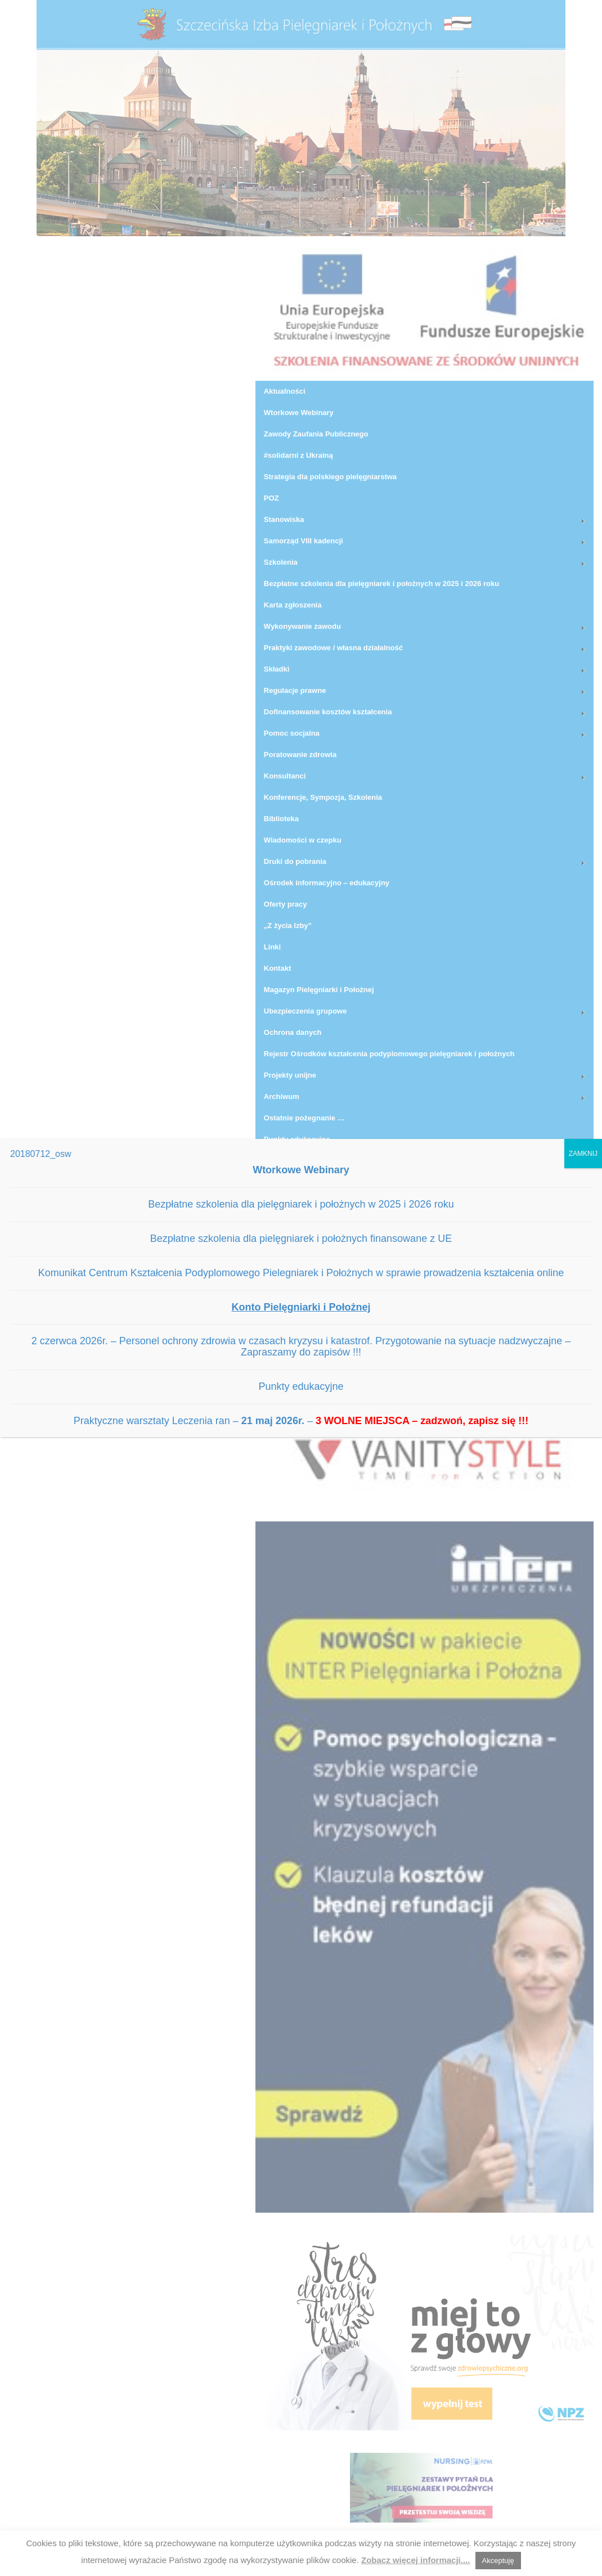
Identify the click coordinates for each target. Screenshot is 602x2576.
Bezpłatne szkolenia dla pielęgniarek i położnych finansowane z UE (301, 1238)
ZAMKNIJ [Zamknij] (583, 1154)
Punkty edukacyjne (300, 1386)
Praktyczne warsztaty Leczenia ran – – (301, 1420)
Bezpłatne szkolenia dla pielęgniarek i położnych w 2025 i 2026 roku (300, 1204)
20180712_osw (40, 1154)
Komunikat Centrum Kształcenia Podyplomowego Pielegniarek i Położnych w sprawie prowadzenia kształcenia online (301, 1272)
